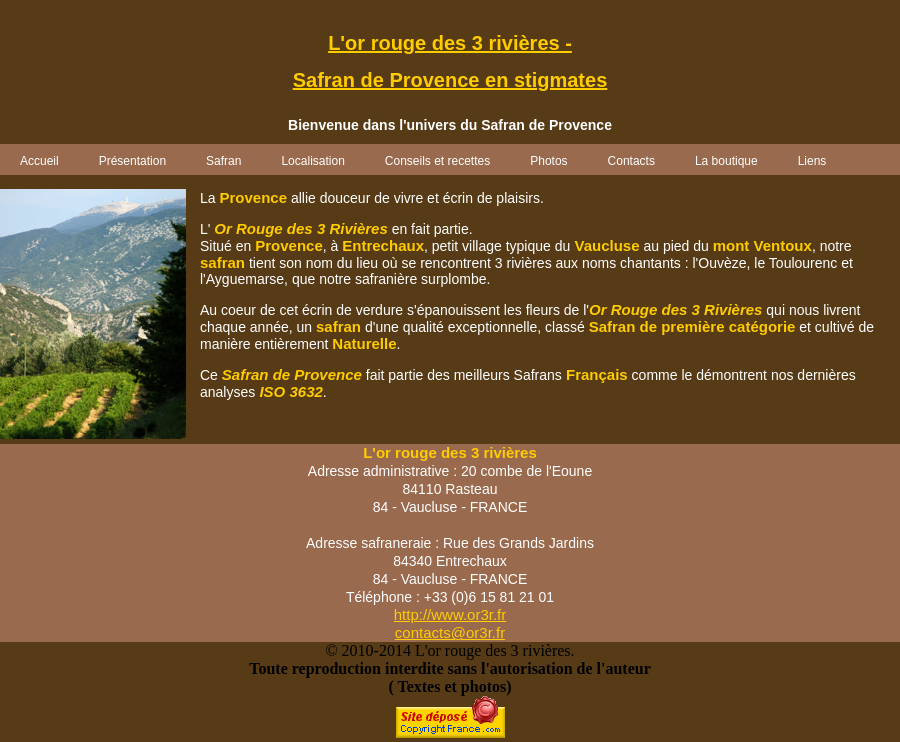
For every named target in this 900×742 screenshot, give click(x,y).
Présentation (132, 161)
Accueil (39, 161)
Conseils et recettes (437, 161)
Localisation (312, 161)
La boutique (726, 161)
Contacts (631, 161)
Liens (812, 161)
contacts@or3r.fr (450, 632)
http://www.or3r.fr (450, 614)
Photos (548, 161)
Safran (223, 161)
